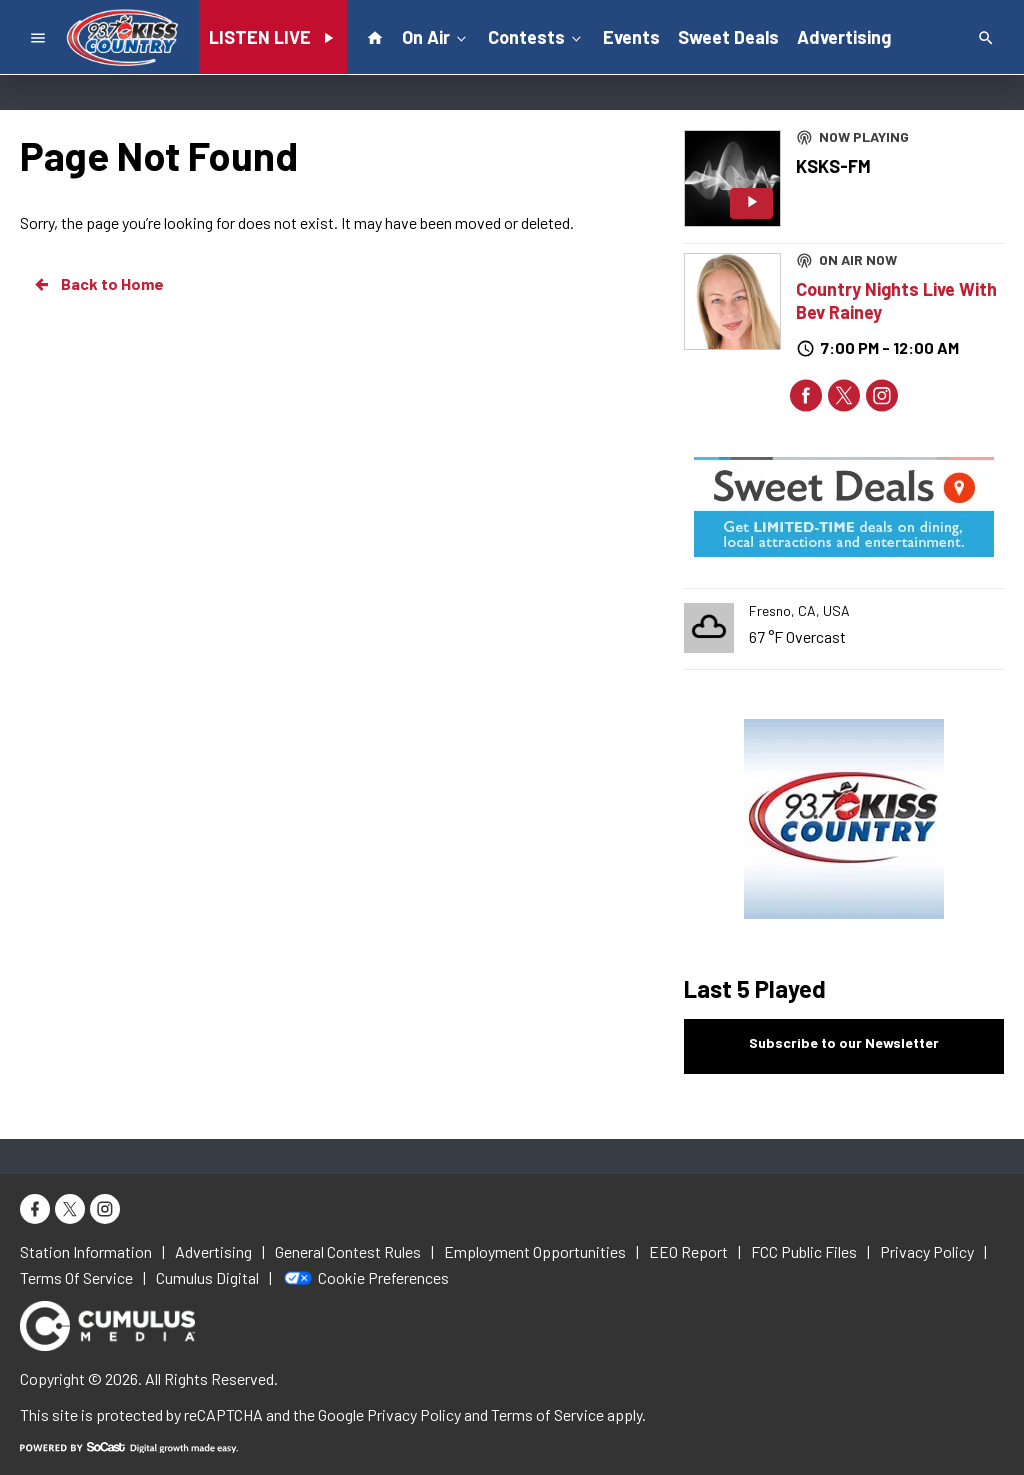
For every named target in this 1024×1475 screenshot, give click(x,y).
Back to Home (98, 284)
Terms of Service (547, 1414)
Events (631, 37)
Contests (536, 36)
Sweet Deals (728, 37)
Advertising (844, 37)
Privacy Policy (414, 1414)
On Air (436, 36)
